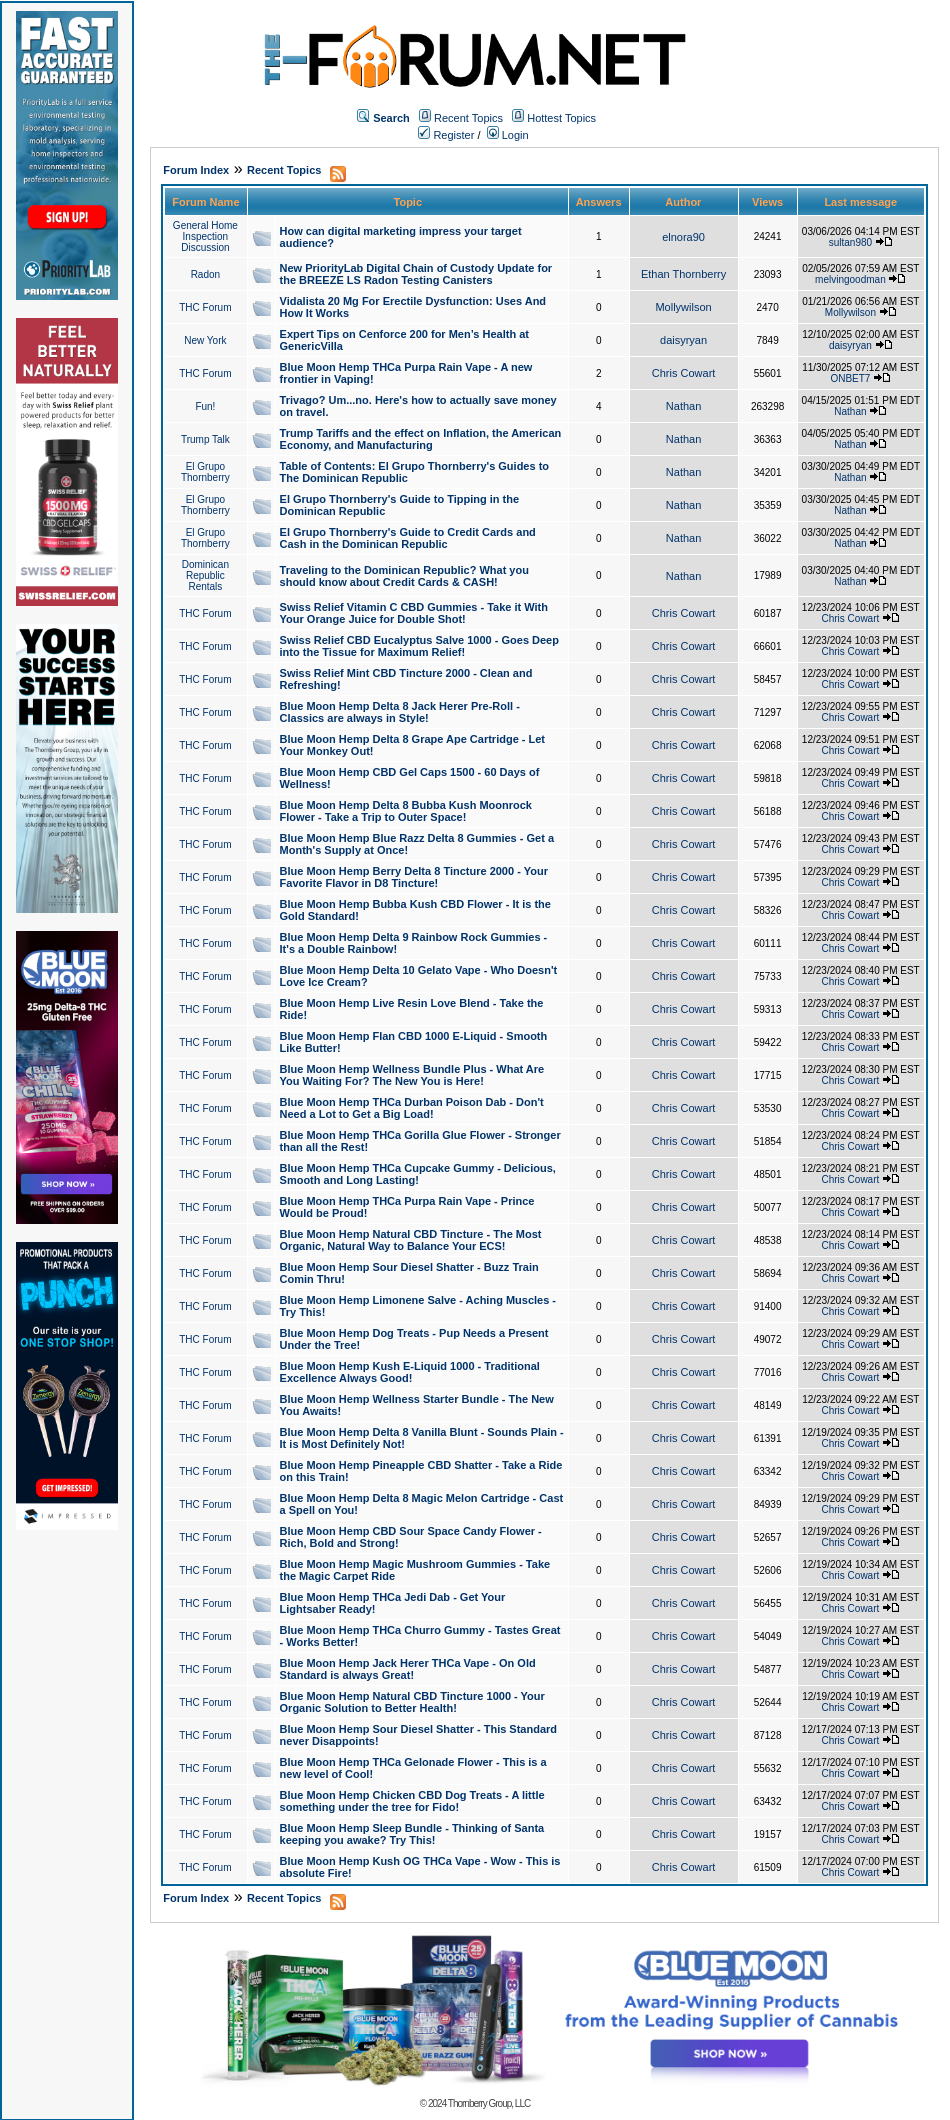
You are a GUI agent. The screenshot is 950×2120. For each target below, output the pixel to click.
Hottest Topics (561, 118)
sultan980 (850, 242)
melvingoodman (850, 279)
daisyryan (683, 340)
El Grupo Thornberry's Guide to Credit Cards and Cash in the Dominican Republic (408, 538)
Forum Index (196, 170)
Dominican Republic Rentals (205, 575)
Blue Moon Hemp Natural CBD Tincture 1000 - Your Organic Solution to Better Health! (412, 1702)
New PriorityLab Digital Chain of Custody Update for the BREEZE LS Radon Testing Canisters (416, 274)
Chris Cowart (684, 373)
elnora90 (683, 237)
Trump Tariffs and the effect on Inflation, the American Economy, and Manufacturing (421, 439)
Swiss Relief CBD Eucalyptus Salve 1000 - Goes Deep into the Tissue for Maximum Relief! (419, 646)
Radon (205, 274)
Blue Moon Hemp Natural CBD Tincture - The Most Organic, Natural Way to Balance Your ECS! (411, 1240)
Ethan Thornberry (683, 274)
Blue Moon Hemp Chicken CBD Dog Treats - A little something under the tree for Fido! (412, 1801)
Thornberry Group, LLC (489, 2103)
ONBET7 (850, 378)
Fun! (205, 406)
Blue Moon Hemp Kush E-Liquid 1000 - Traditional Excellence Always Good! (410, 1372)
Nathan (683, 406)
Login (508, 135)
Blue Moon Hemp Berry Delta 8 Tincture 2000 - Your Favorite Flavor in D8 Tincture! (414, 877)
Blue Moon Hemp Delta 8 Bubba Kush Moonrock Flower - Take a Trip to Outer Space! (406, 811)
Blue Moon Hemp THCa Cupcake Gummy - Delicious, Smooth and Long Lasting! (418, 1174)
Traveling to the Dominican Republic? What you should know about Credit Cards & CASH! (404, 576)
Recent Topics (468, 118)
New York (205, 340)
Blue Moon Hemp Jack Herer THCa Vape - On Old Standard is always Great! (408, 1669)
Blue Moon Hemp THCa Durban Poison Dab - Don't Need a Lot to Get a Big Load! (412, 1108)
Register (446, 135)
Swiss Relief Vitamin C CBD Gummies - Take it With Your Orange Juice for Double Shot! (414, 613)
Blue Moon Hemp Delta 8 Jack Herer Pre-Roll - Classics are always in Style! (400, 712)
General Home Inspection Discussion (205, 236)
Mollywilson (683, 307)
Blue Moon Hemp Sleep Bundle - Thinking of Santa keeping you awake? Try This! (412, 1834)
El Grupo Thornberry (205, 472)
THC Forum (205, 307)
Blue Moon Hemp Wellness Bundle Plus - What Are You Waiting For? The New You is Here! (412, 1075)
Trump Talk (205, 439)
